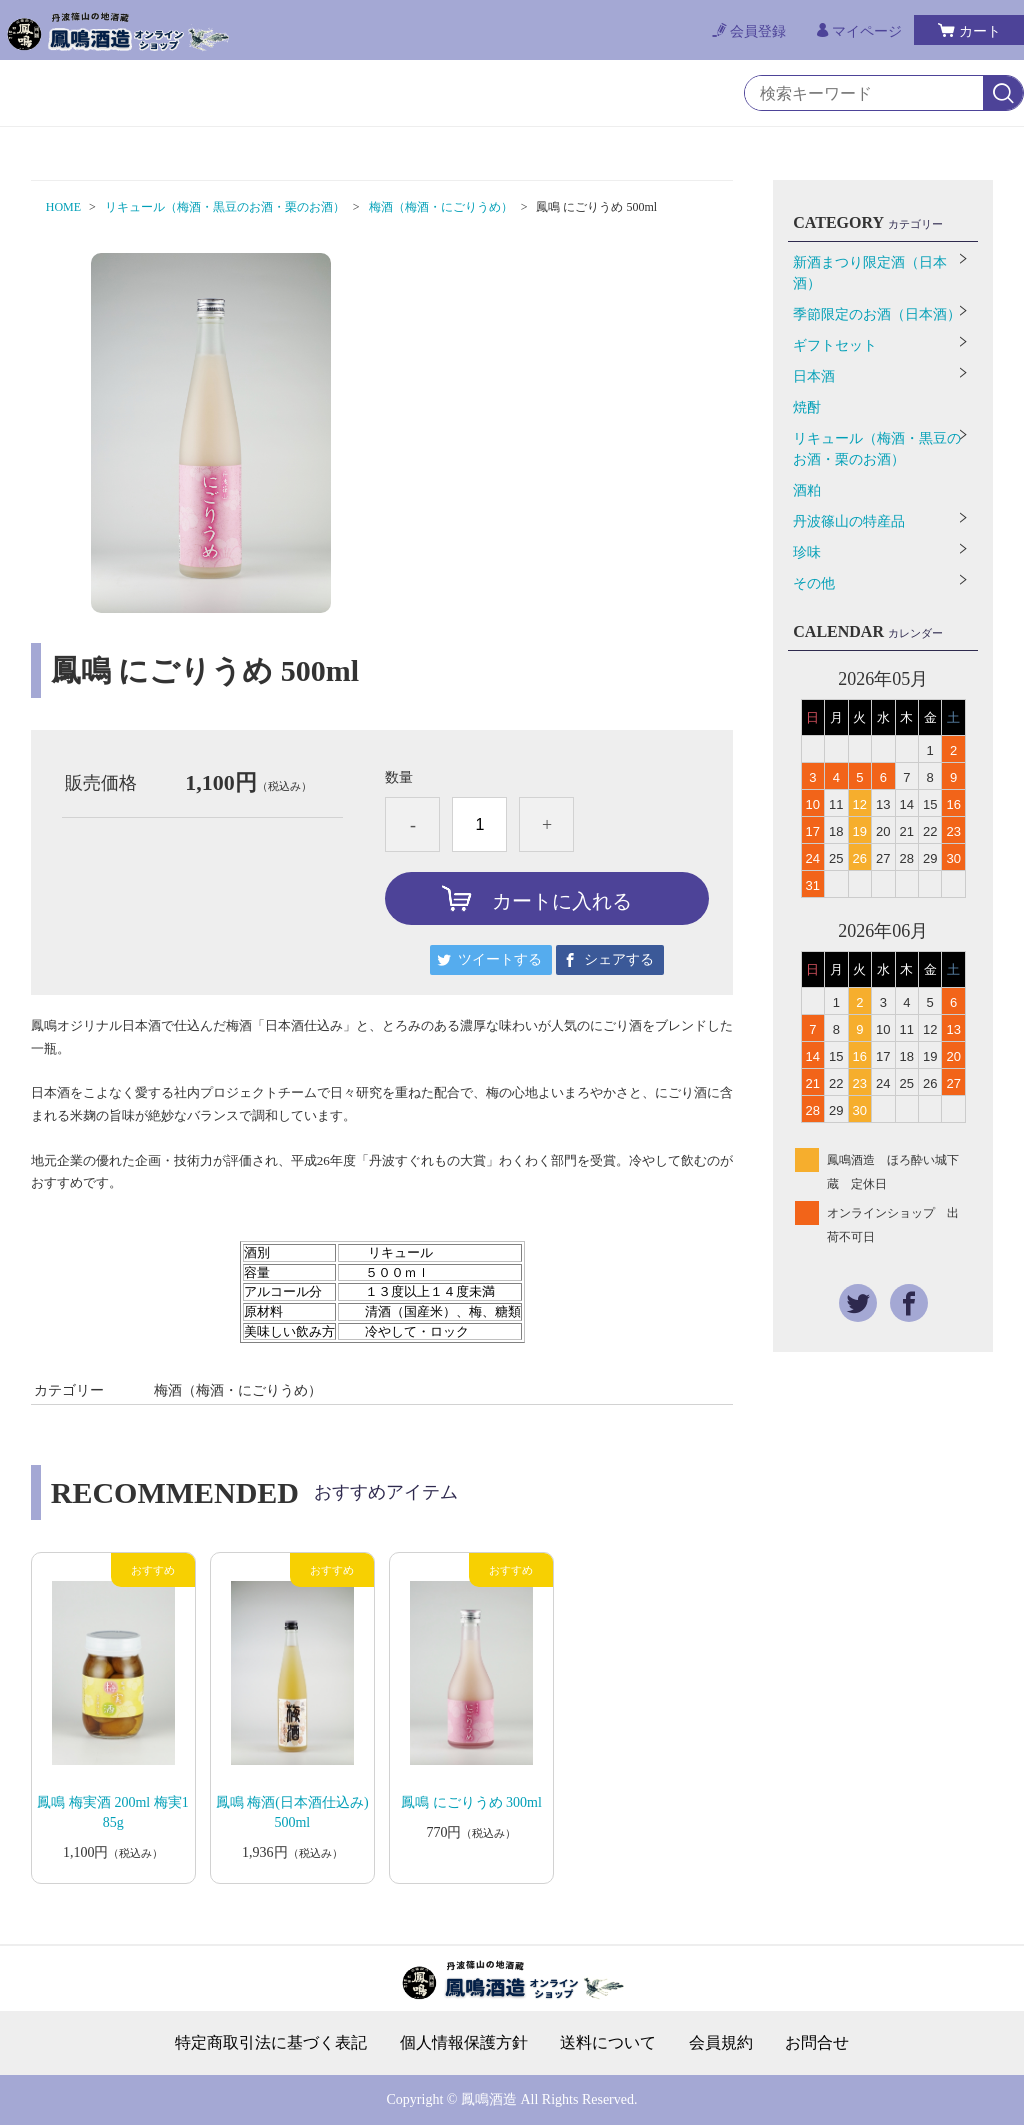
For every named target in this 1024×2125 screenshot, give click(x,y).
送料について (608, 2043)
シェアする (619, 959)
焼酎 (807, 407)
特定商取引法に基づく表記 (271, 2043)
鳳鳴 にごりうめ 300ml (471, 1802)
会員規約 (721, 2043)
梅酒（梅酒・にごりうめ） (441, 207)
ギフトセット (835, 345)
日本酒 (814, 376)
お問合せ (817, 2043)
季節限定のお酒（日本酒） (877, 314)
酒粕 (807, 490)
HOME (63, 207)
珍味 (807, 552)
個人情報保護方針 (464, 2043)
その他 (814, 583)
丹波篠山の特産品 (849, 521)
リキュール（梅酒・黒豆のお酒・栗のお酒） (225, 207)
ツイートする (500, 959)
